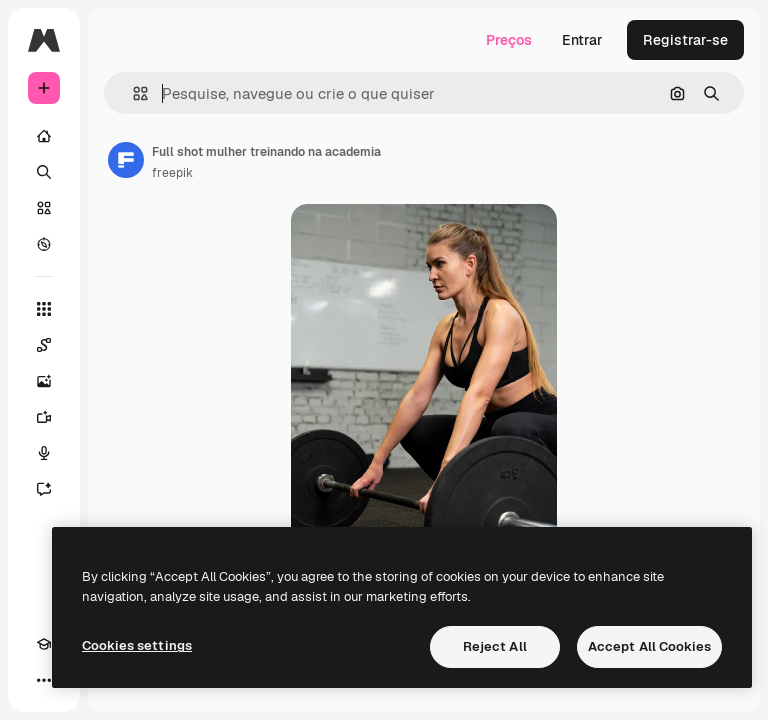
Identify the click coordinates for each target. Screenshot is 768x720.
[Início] (44, 136)
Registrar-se (685, 40)
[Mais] (44, 680)
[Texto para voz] (44, 453)
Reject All (495, 646)
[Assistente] (44, 489)
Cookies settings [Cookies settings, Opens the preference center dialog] (137, 645)
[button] (132, 93)
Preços (509, 40)
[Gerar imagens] (44, 381)
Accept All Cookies (649, 646)
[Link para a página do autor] (126, 160)
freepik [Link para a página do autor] (172, 173)
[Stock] (44, 208)
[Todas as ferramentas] (44, 309)
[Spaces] (44, 345)
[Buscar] (44, 172)
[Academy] (44, 644)
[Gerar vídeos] (44, 417)
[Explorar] (44, 244)
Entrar (582, 40)
